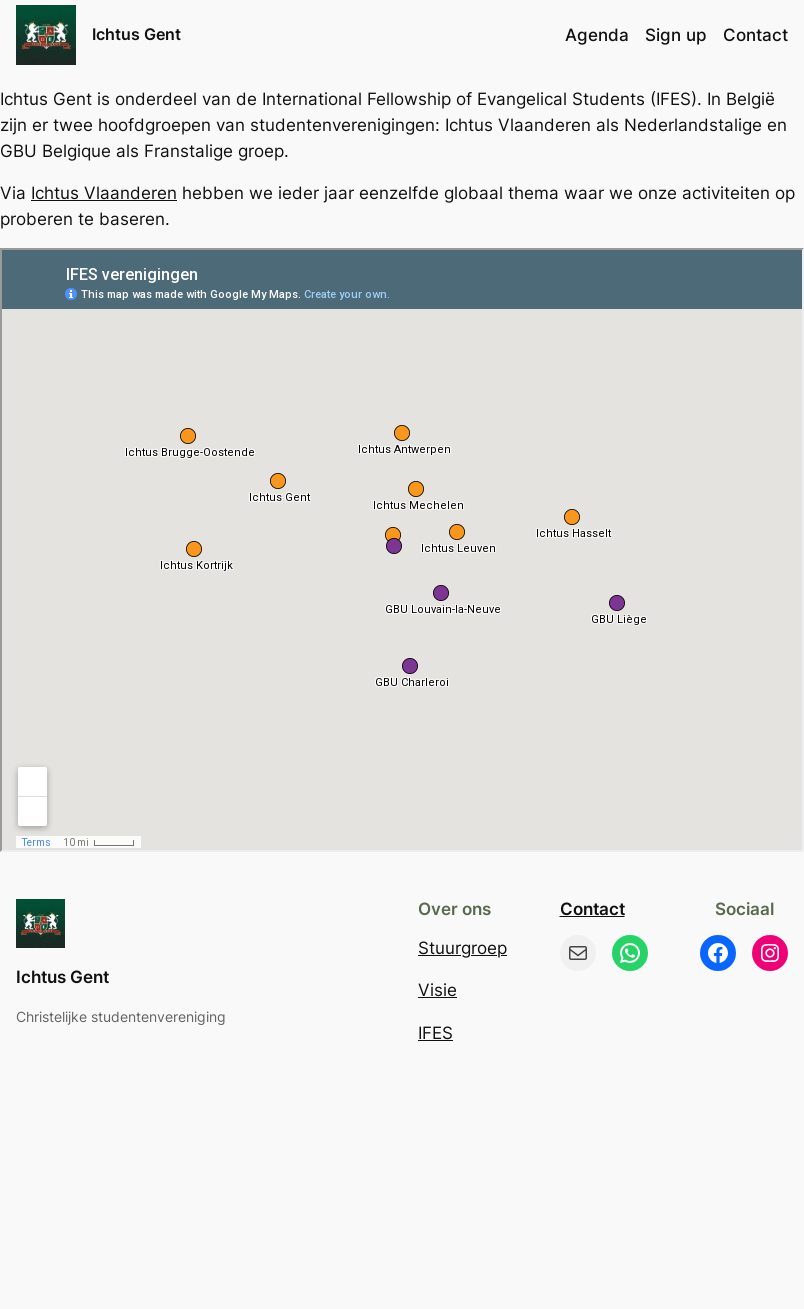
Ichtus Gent (136, 34)
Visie (437, 990)
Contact (592, 909)
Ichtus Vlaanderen (104, 193)
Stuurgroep (462, 948)
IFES (435, 1033)
